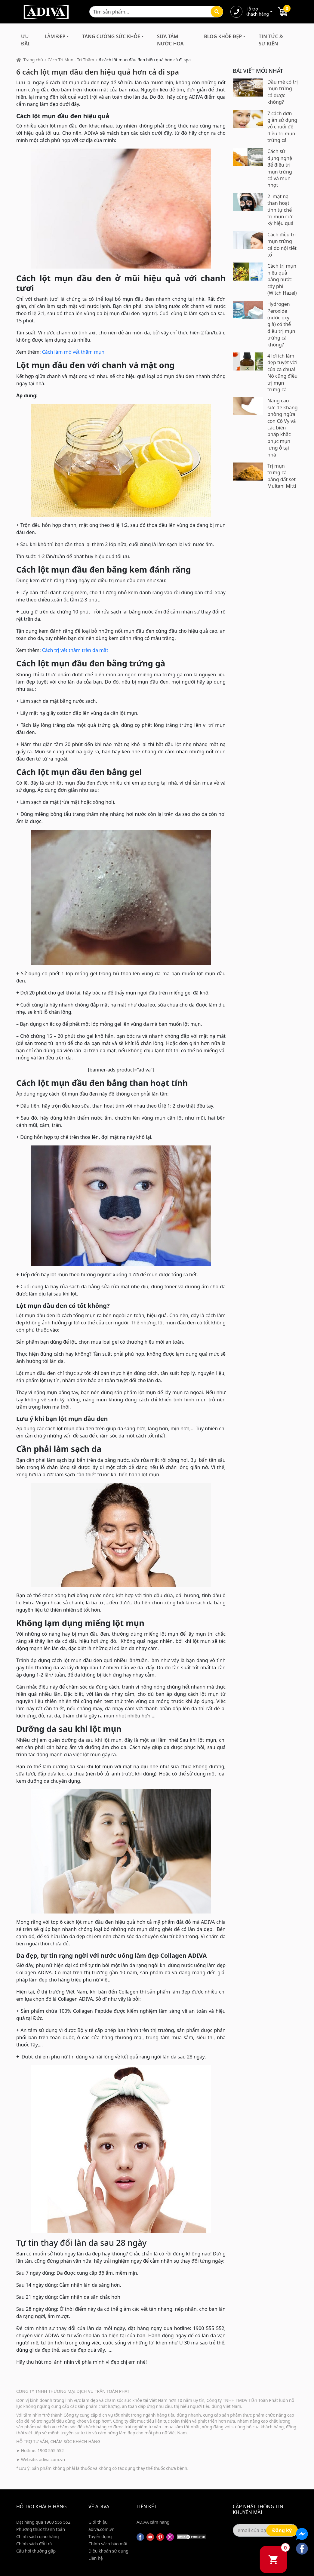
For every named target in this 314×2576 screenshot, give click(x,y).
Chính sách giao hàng (37, 2536)
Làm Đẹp (55, 36)
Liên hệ (95, 2558)
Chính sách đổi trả (34, 2544)
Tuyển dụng (100, 2536)
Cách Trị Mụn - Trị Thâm (71, 60)
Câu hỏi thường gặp (36, 2551)
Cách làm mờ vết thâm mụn (73, 352)
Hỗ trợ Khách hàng (257, 12)
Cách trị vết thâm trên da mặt (75, 650)
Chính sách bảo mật (108, 2544)
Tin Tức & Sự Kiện (271, 40)
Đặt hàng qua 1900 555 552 (43, 2522)
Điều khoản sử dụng (108, 2551)
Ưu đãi (25, 40)
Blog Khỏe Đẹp (223, 36)
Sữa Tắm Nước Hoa (170, 40)
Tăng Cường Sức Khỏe (111, 36)
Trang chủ (33, 60)
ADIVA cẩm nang (153, 2522)
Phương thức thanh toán (40, 2529)
